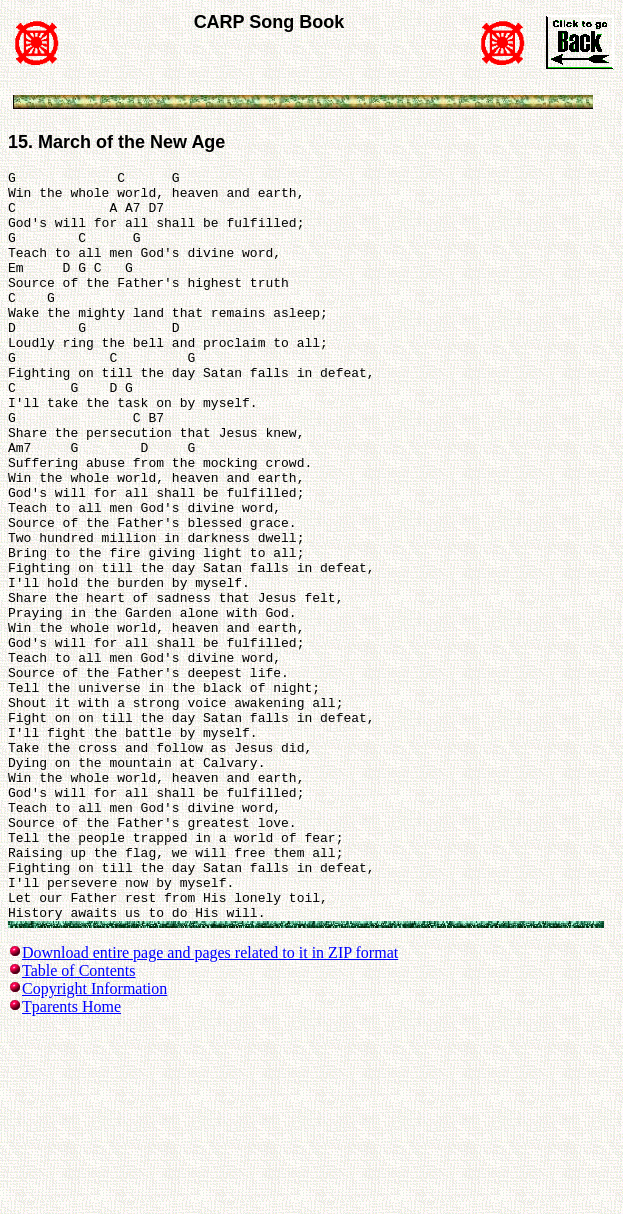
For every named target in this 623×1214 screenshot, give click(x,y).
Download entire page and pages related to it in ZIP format (210, 1102)
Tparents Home (71, 1156)
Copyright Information (94, 1138)
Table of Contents (79, 1120)
